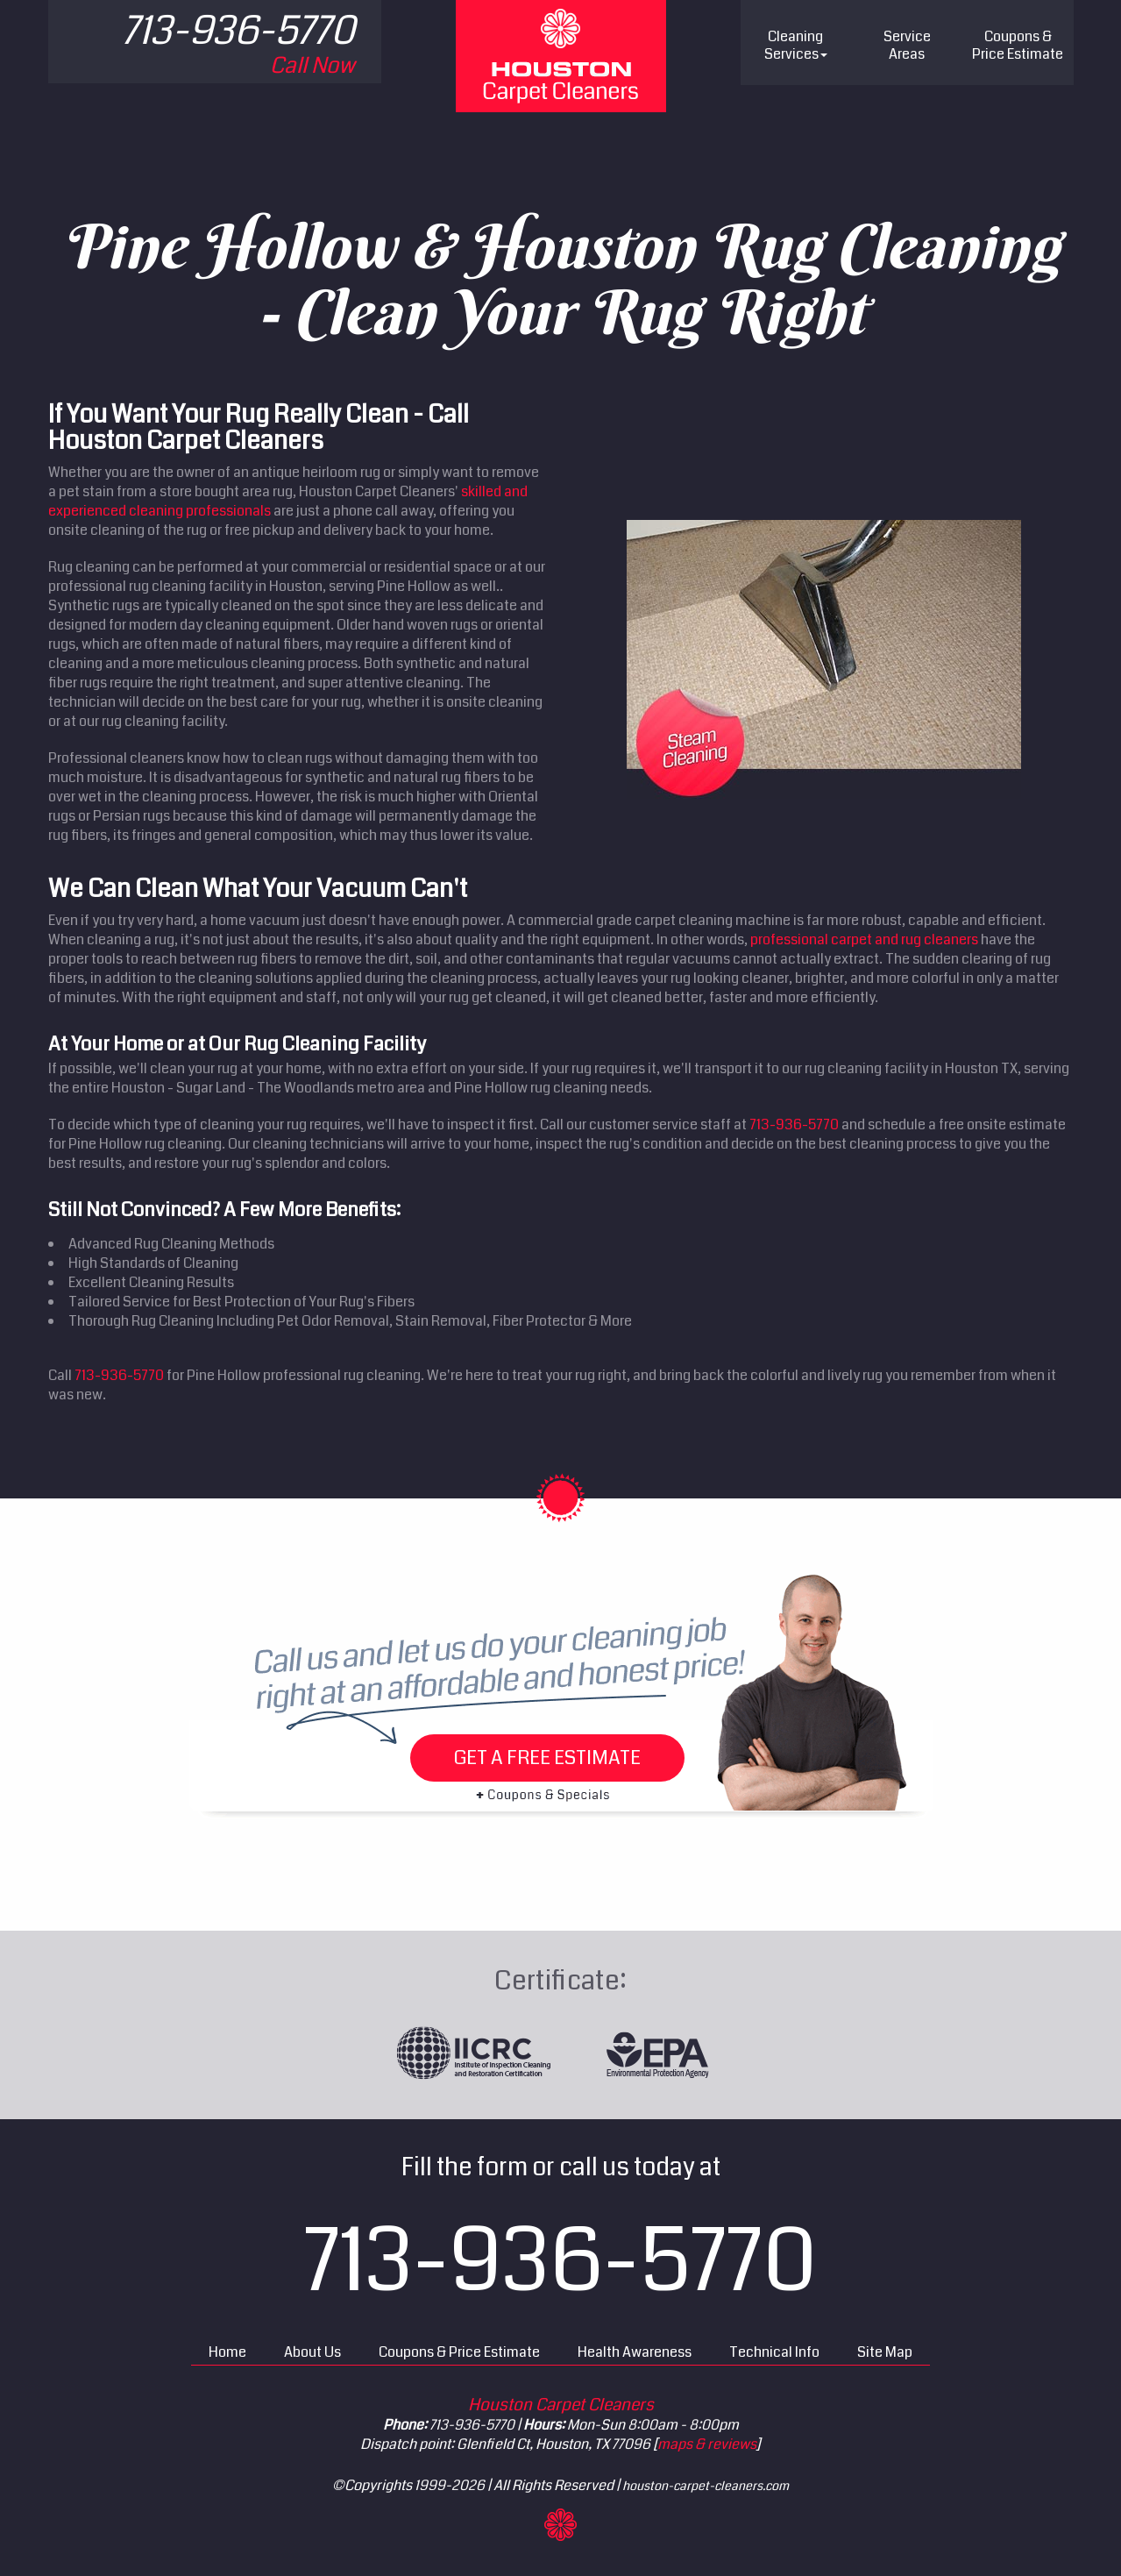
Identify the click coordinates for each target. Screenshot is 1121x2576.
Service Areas (907, 45)
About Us (312, 2352)
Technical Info (774, 2352)
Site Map (884, 2352)
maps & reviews (706, 2444)
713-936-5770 (794, 1124)
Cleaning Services (795, 45)
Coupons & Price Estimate (459, 2352)
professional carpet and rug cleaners (864, 939)
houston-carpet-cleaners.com (705, 2485)
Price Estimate (1017, 45)
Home (227, 2352)
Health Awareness (635, 2352)
